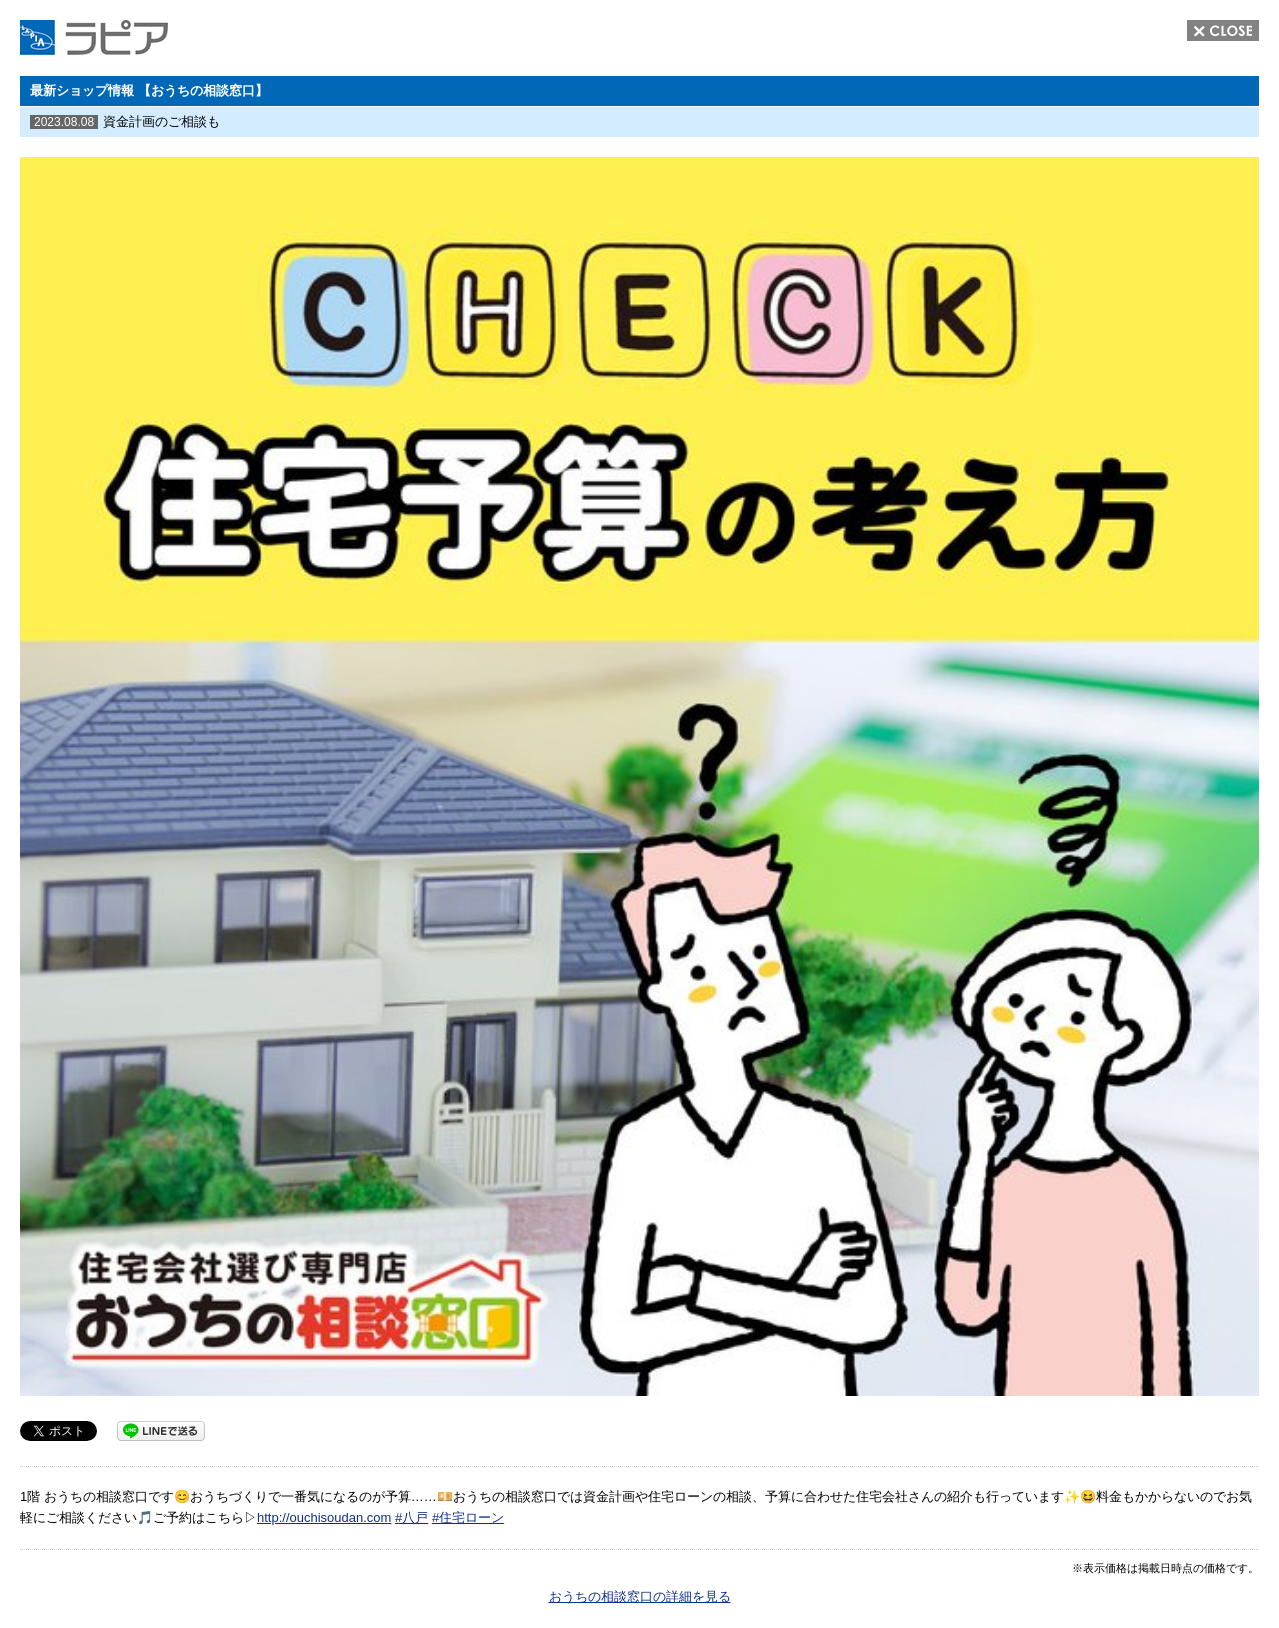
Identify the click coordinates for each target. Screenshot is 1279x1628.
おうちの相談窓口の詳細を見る (640, 1596)
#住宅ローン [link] (468, 1517)
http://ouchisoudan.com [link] (324, 1517)
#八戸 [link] (411, 1517)
